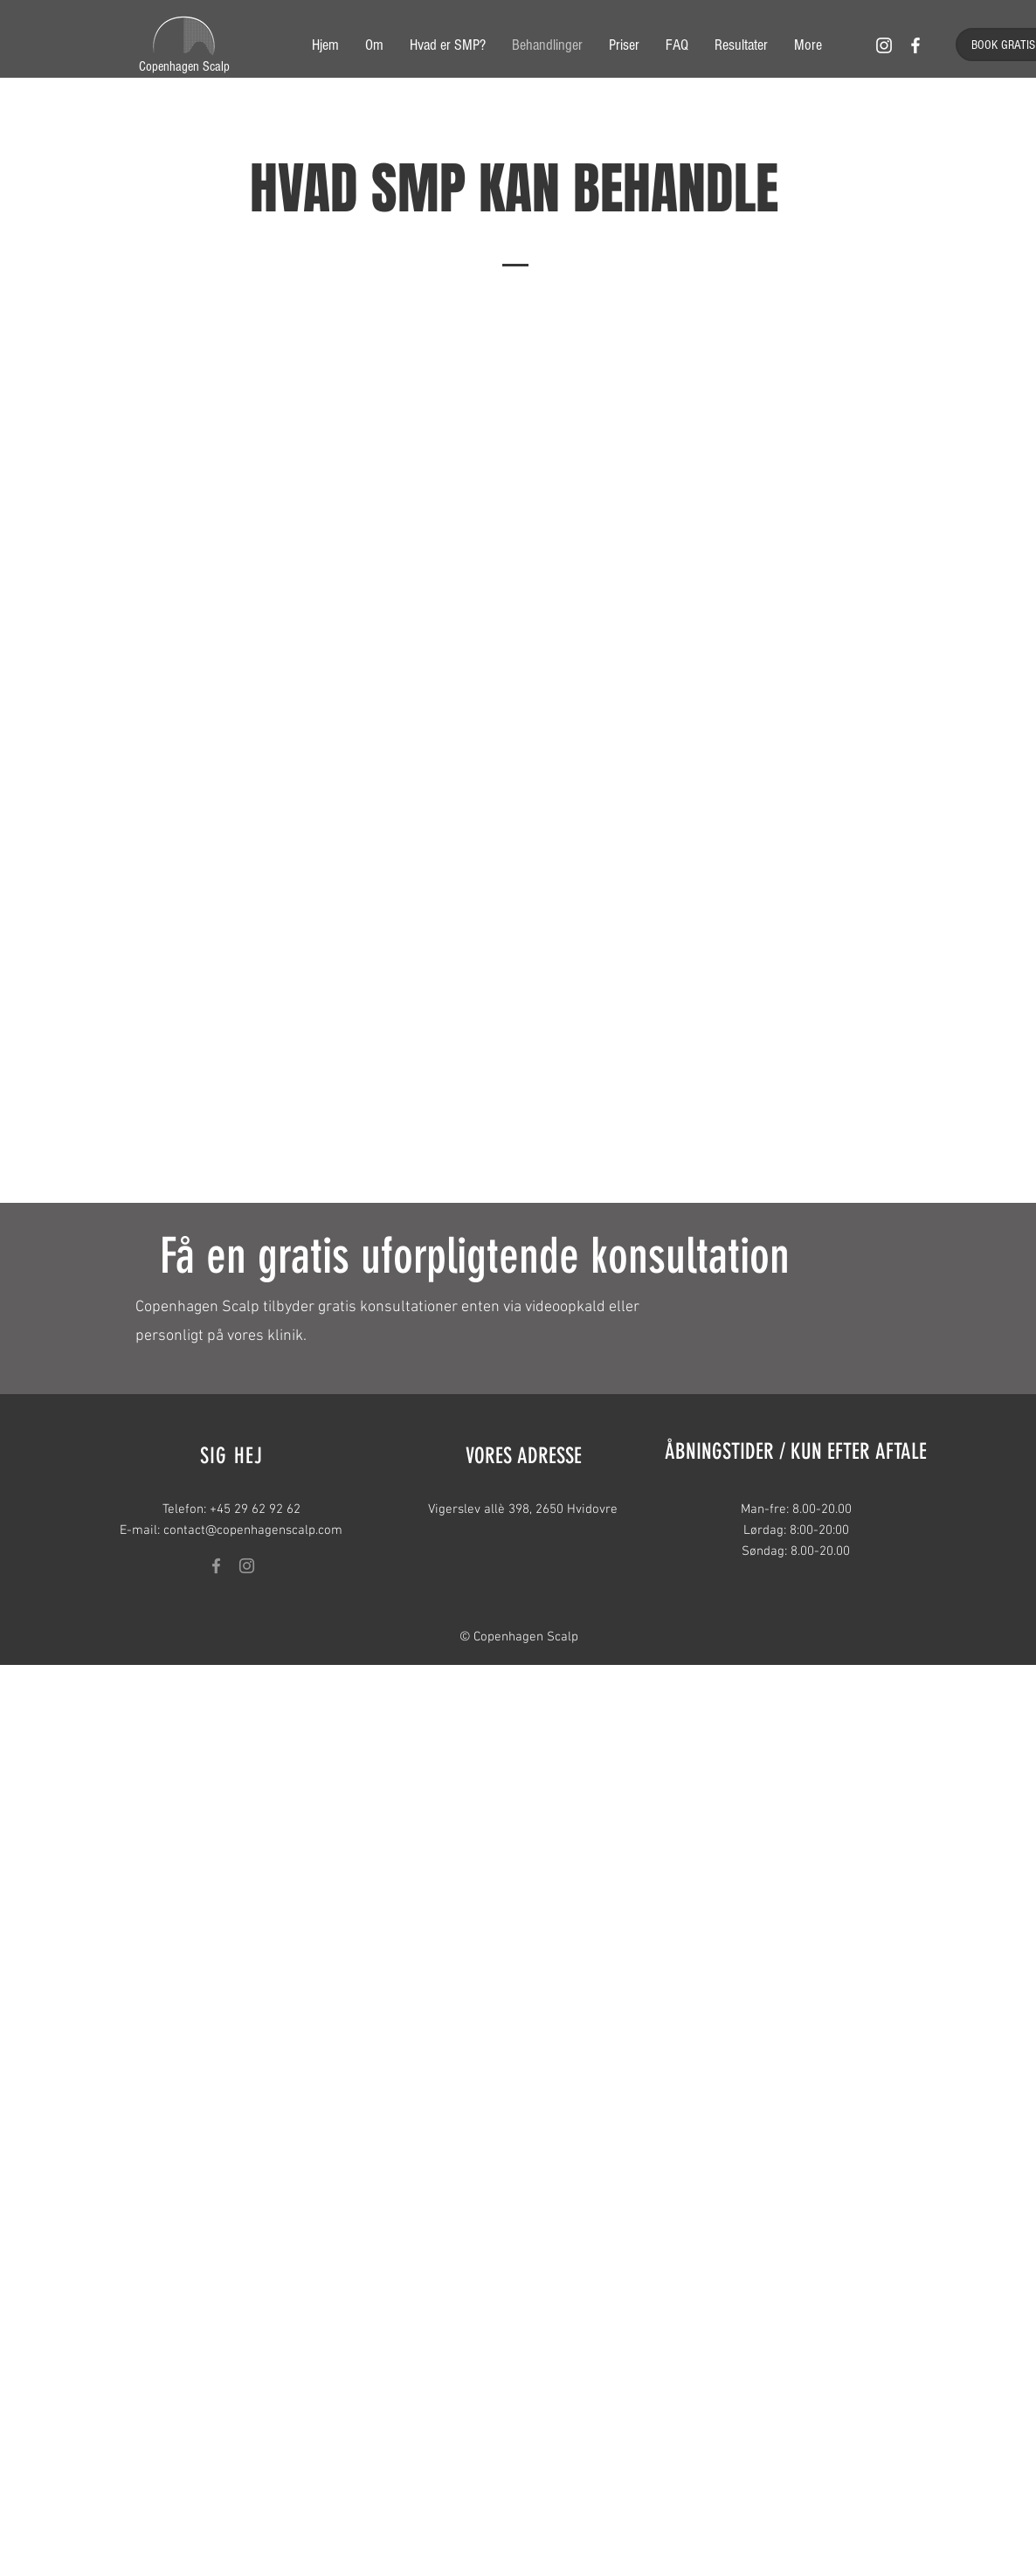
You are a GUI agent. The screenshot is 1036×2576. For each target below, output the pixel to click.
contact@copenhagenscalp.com (252, 1530)
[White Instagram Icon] (884, 45)
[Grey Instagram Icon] (247, 1566)
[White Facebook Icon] (915, 45)
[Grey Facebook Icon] (216, 1566)
